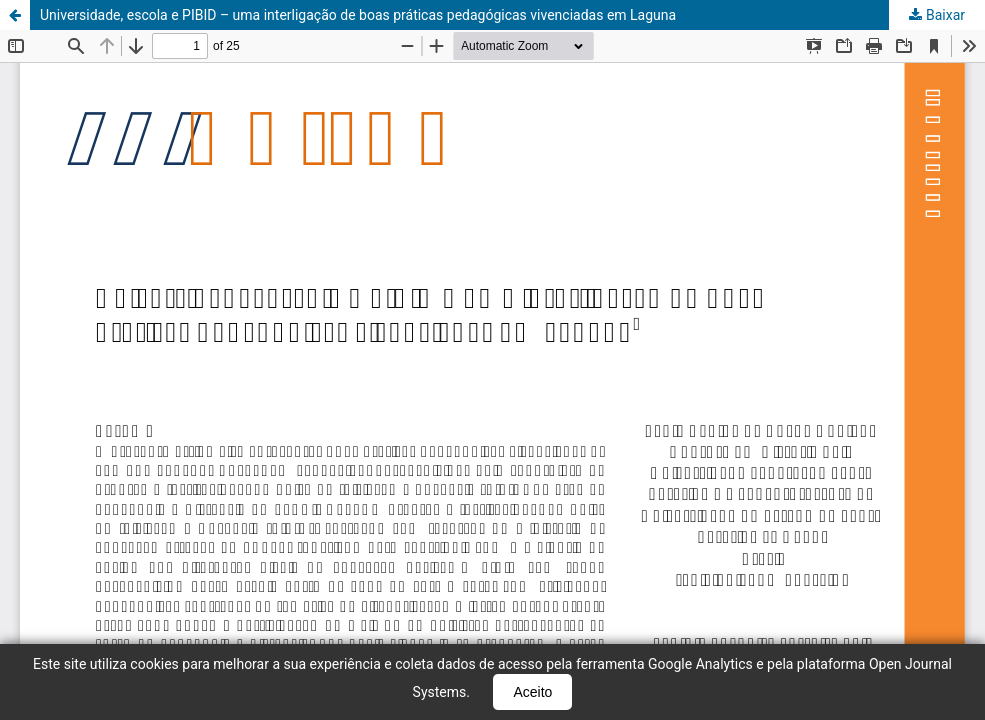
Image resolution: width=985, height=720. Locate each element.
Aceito (532, 692)
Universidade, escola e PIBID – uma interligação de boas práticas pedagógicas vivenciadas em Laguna (358, 15)
